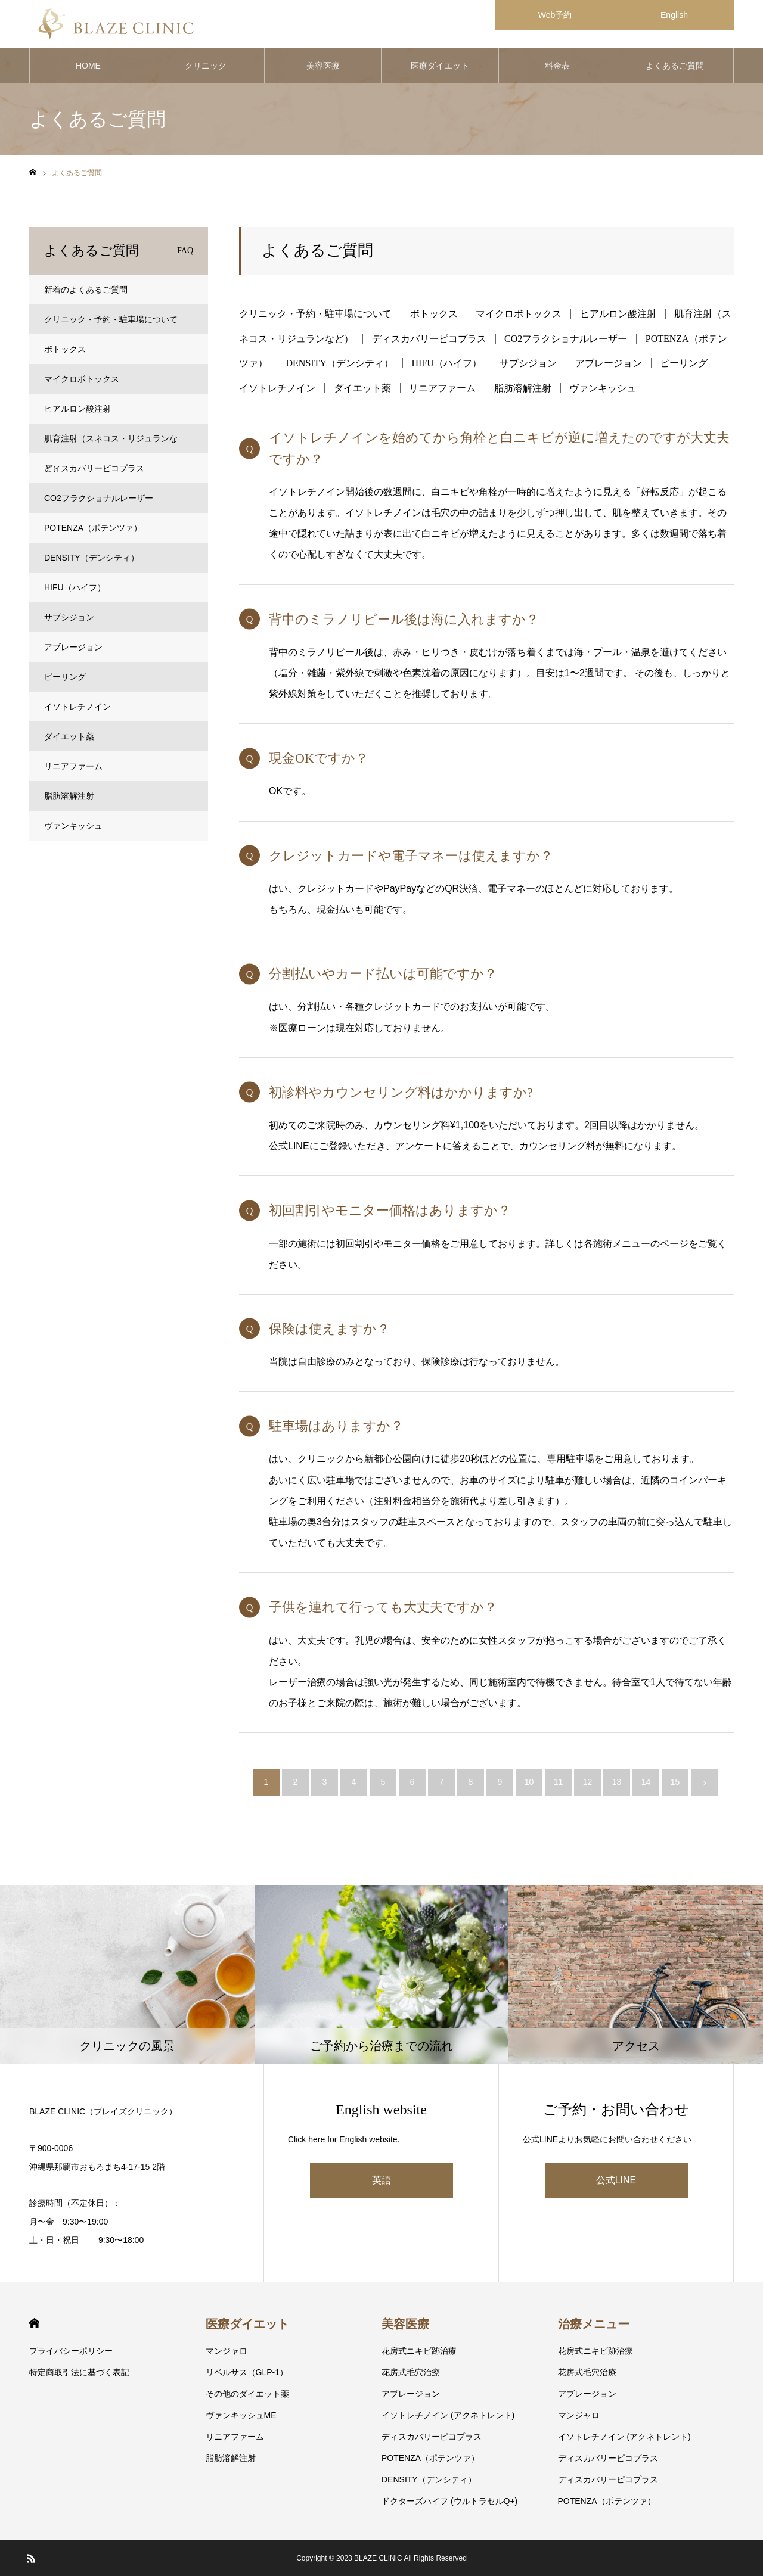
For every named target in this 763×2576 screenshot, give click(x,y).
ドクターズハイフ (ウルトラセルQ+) (449, 2501)
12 (588, 1782)
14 (646, 1782)
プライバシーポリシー (71, 2351)
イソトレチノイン (277, 388)
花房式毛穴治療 (411, 2372)
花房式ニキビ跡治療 (419, 2351)
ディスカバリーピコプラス (429, 339)
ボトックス (434, 314)
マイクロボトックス (519, 314)
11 (558, 1782)
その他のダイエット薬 (247, 2393)
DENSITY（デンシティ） (339, 363)
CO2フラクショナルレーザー (565, 339)
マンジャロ (226, 2351)
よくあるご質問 (675, 65)
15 (675, 1782)
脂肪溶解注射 (522, 388)
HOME (88, 65)
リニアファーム (442, 388)
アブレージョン (608, 363)
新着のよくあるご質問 (86, 289)
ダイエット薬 (362, 388)
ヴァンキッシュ (602, 388)
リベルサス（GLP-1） (247, 2372)
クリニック (206, 65)
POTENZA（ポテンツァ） (93, 528)
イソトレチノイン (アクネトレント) (448, 2415)
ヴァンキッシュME (241, 2415)
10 (529, 1782)
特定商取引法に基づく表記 (79, 2372)
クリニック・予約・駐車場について (315, 314)
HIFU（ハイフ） (446, 363)
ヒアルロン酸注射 (618, 314)
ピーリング (684, 363)
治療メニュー (593, 2324)
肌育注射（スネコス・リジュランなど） (111, 443)
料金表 (557, 65)
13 (617, 1782)
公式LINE (616, 2180)
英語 (381, 2180)
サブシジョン (528, 363)
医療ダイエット (440, 65)
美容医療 (323, 65)
